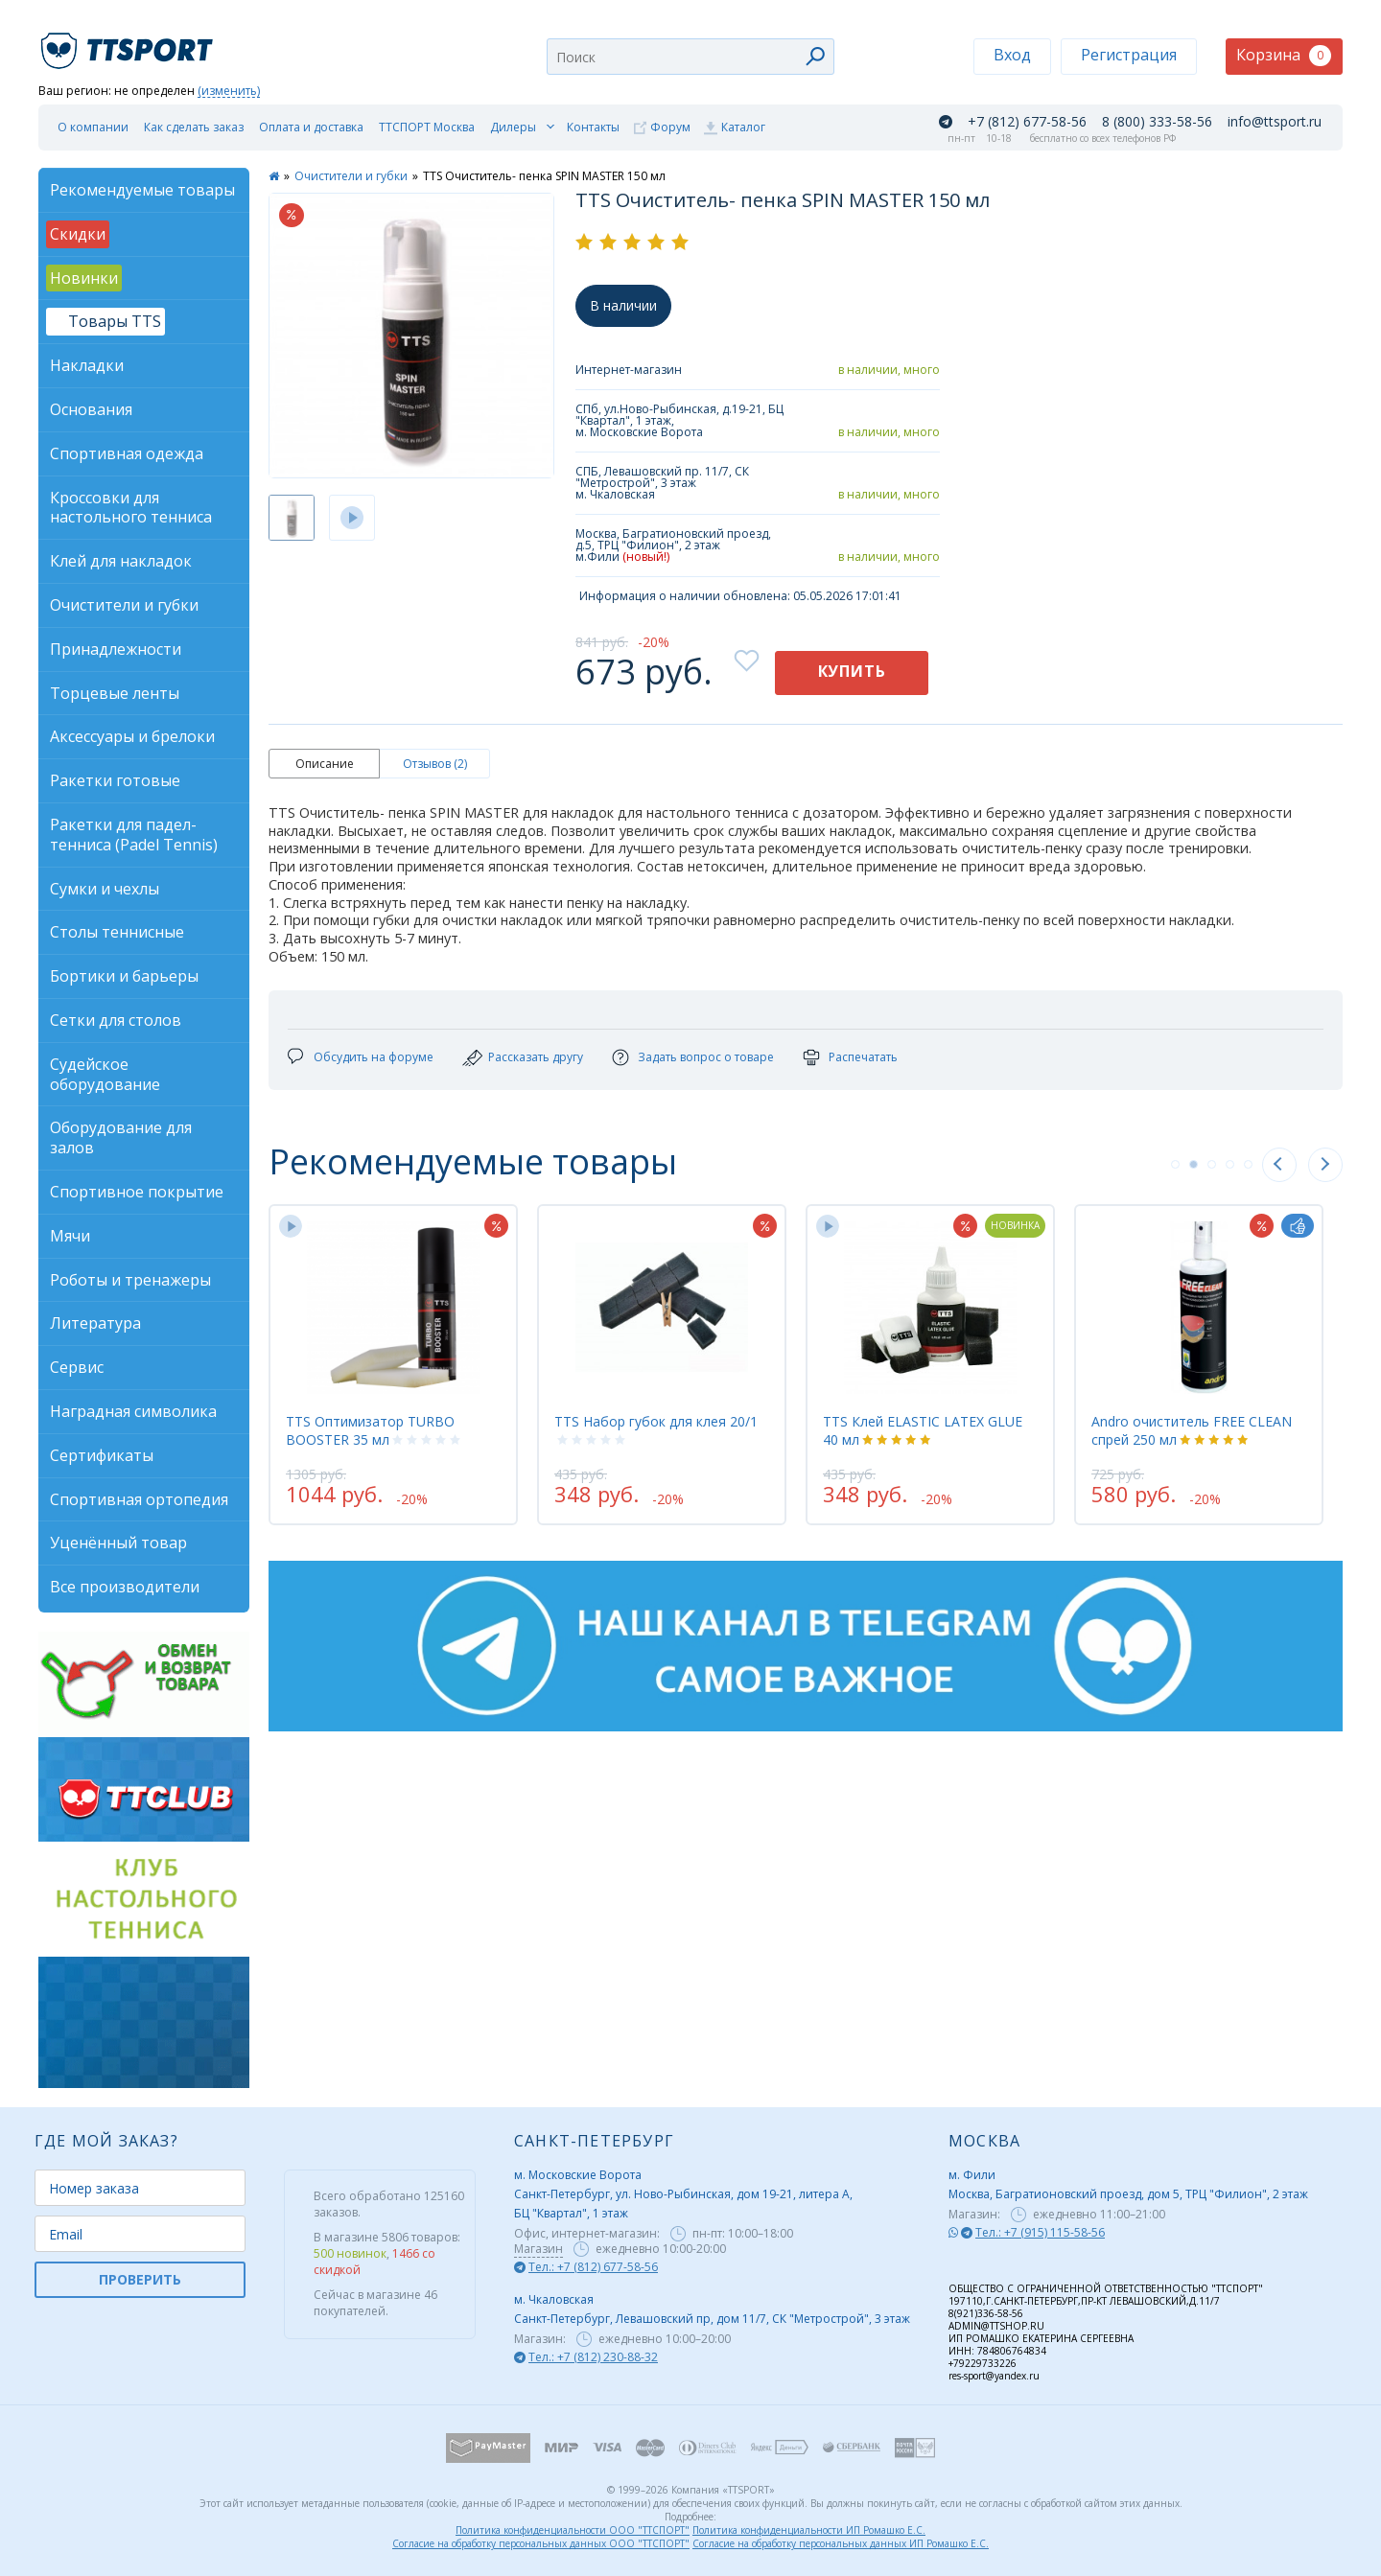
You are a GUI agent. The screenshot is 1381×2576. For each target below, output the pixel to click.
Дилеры (513, 127)
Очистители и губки (351, 176)
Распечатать (863, 1057)
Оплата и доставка (311, 127)
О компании (93, 127)
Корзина (1283, 55)
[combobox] (690, 56)
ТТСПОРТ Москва (427, 127)
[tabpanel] (393, 1364)
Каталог (743, 127)
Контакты (593, 127)
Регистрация (1129, 54)
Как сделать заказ (194, 127)
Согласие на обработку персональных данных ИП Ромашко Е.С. (840, 2543)
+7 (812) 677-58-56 (1027, 121)
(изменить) (229, 91)
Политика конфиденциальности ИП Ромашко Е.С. (808, 2530)
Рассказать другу (535, 1057)
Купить (852, 671)
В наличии (623, 305)
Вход (1012, 54)
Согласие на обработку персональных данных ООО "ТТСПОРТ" (541, 2543)
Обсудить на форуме (373, 1057)
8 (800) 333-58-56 (1157, 121)
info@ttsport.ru (1275, 121)
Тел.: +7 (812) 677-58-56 (593, 2267)
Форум (670, 127)
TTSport (129, 42)
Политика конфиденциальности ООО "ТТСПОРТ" (573, 2530)
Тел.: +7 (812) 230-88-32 (593, 2357)
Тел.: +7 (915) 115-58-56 (1040, 2232)
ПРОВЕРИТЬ (140, 2279)
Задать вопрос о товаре (706, 1057)
